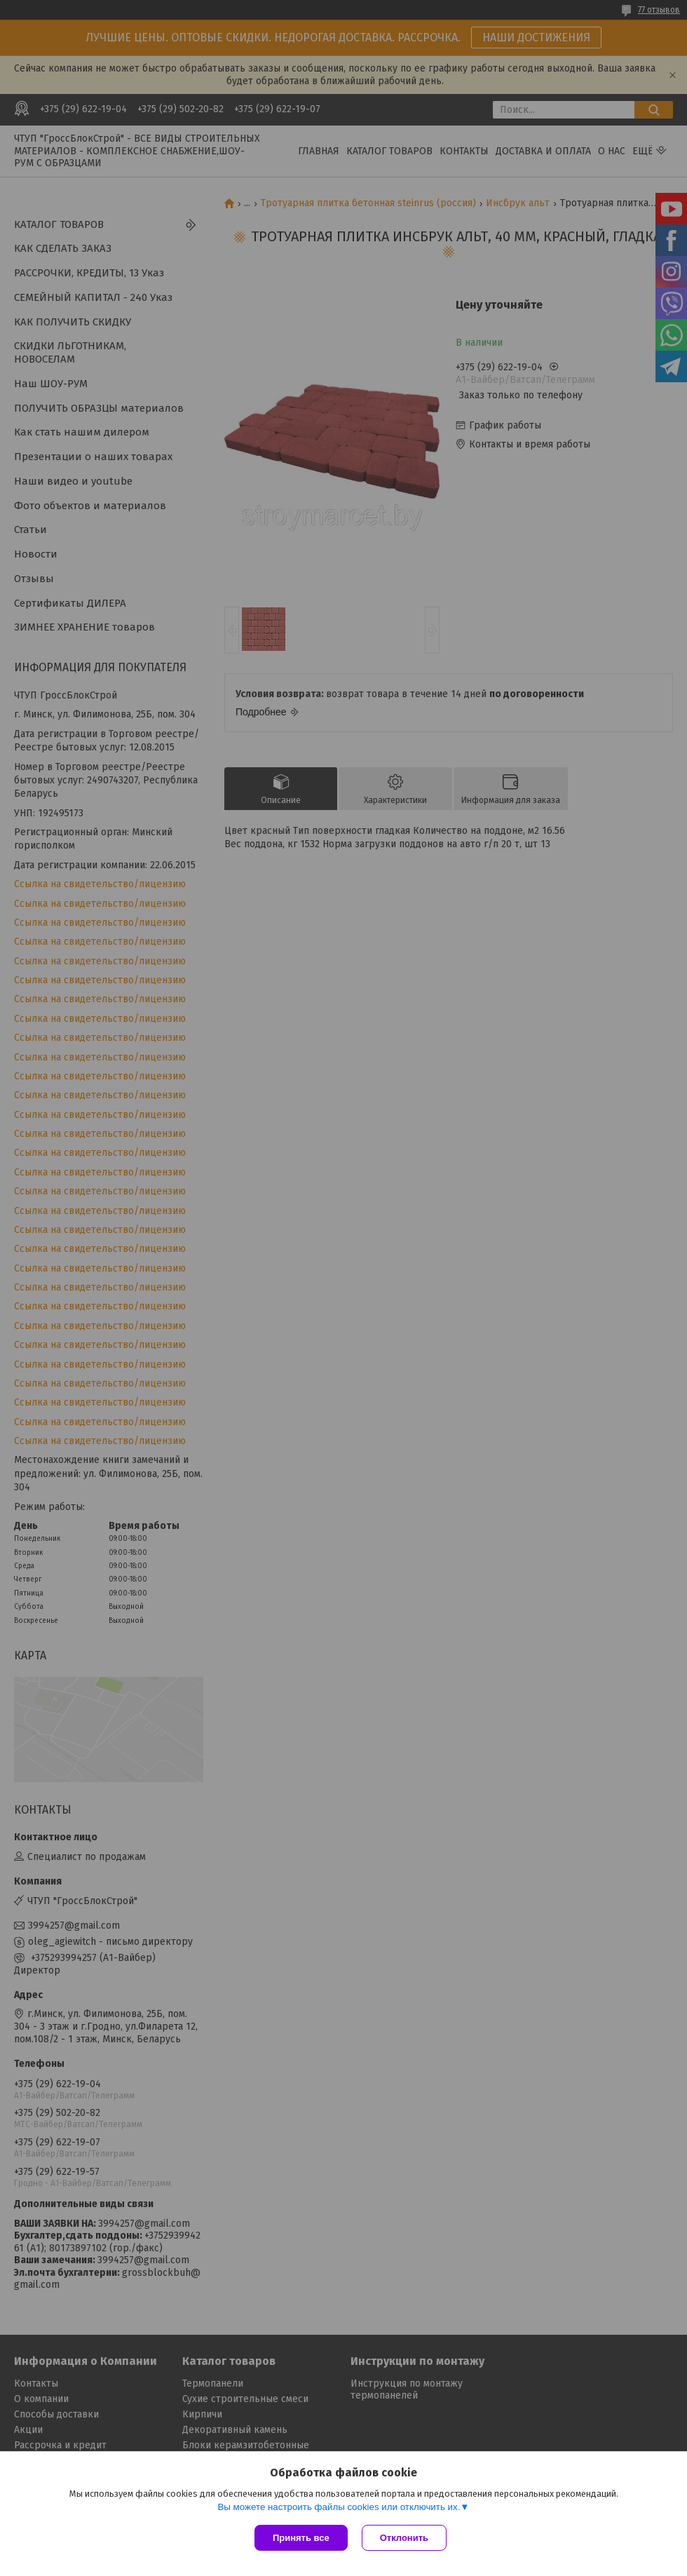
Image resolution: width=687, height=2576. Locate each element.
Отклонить (404, 2538)
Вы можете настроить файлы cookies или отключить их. (338, 2507)
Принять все (301, 2538)
